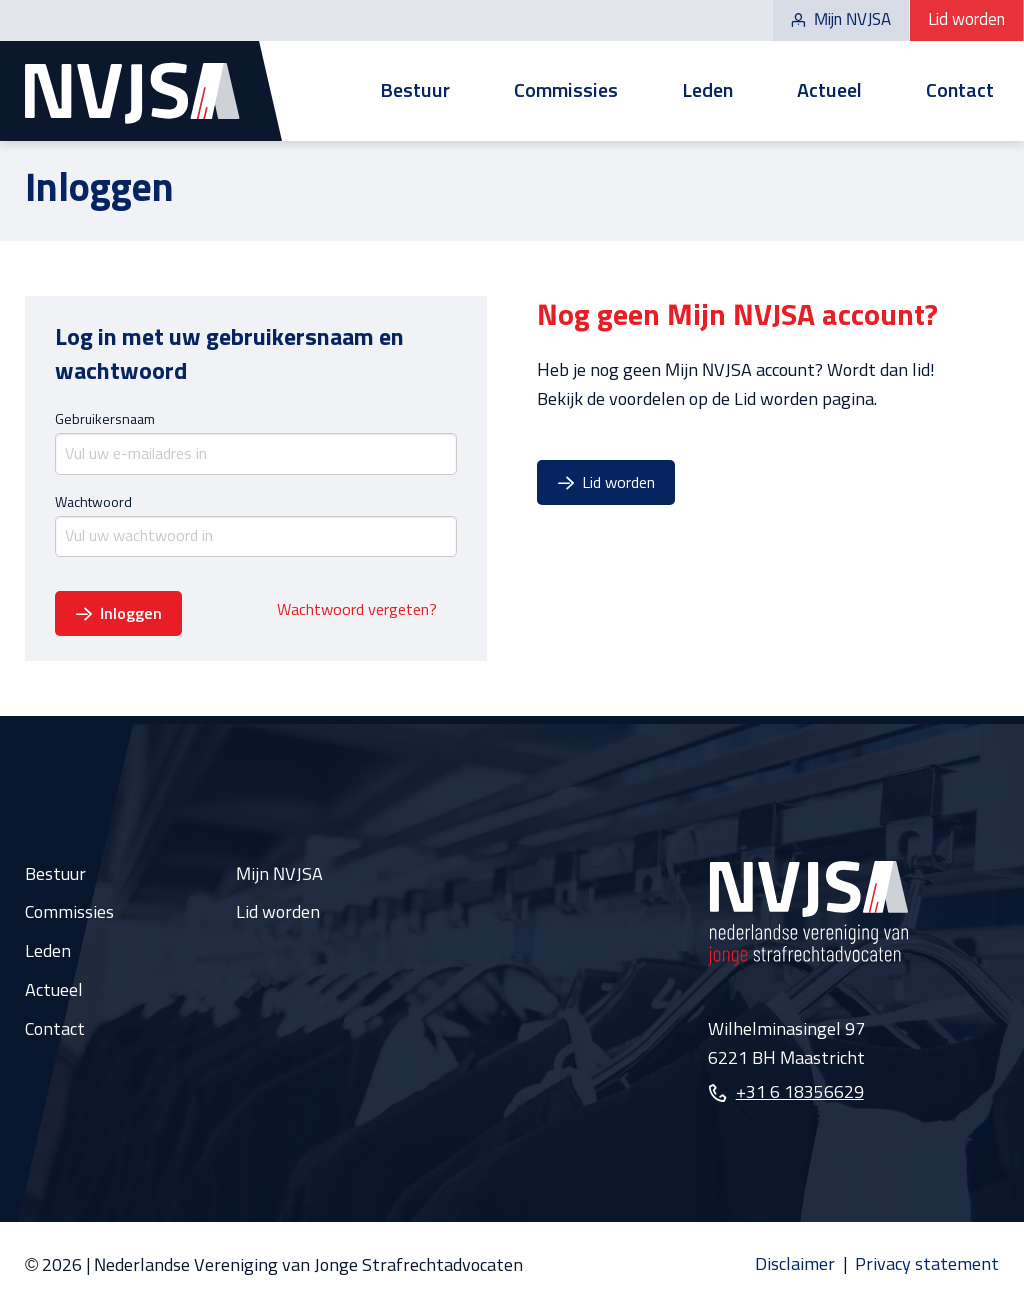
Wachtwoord (93, 503)
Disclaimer (795, 1265)
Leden (707, 91)
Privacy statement (927, 1265)
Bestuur (415, 91)
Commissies (566, 91)
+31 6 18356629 (800, 1093)
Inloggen (131, 614)
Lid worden (966, 20)
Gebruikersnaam (105, 420)
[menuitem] (415, 91)
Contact (960, 91)
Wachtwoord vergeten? (357, 610)
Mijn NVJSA (841, 20)
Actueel (829, 91)
